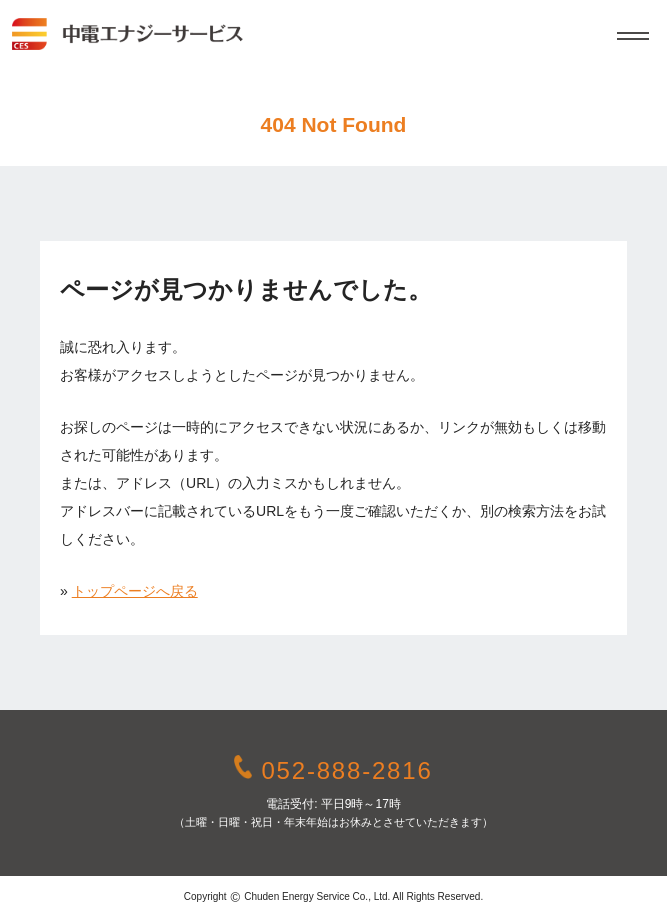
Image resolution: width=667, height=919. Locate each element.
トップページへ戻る (135, 591)
